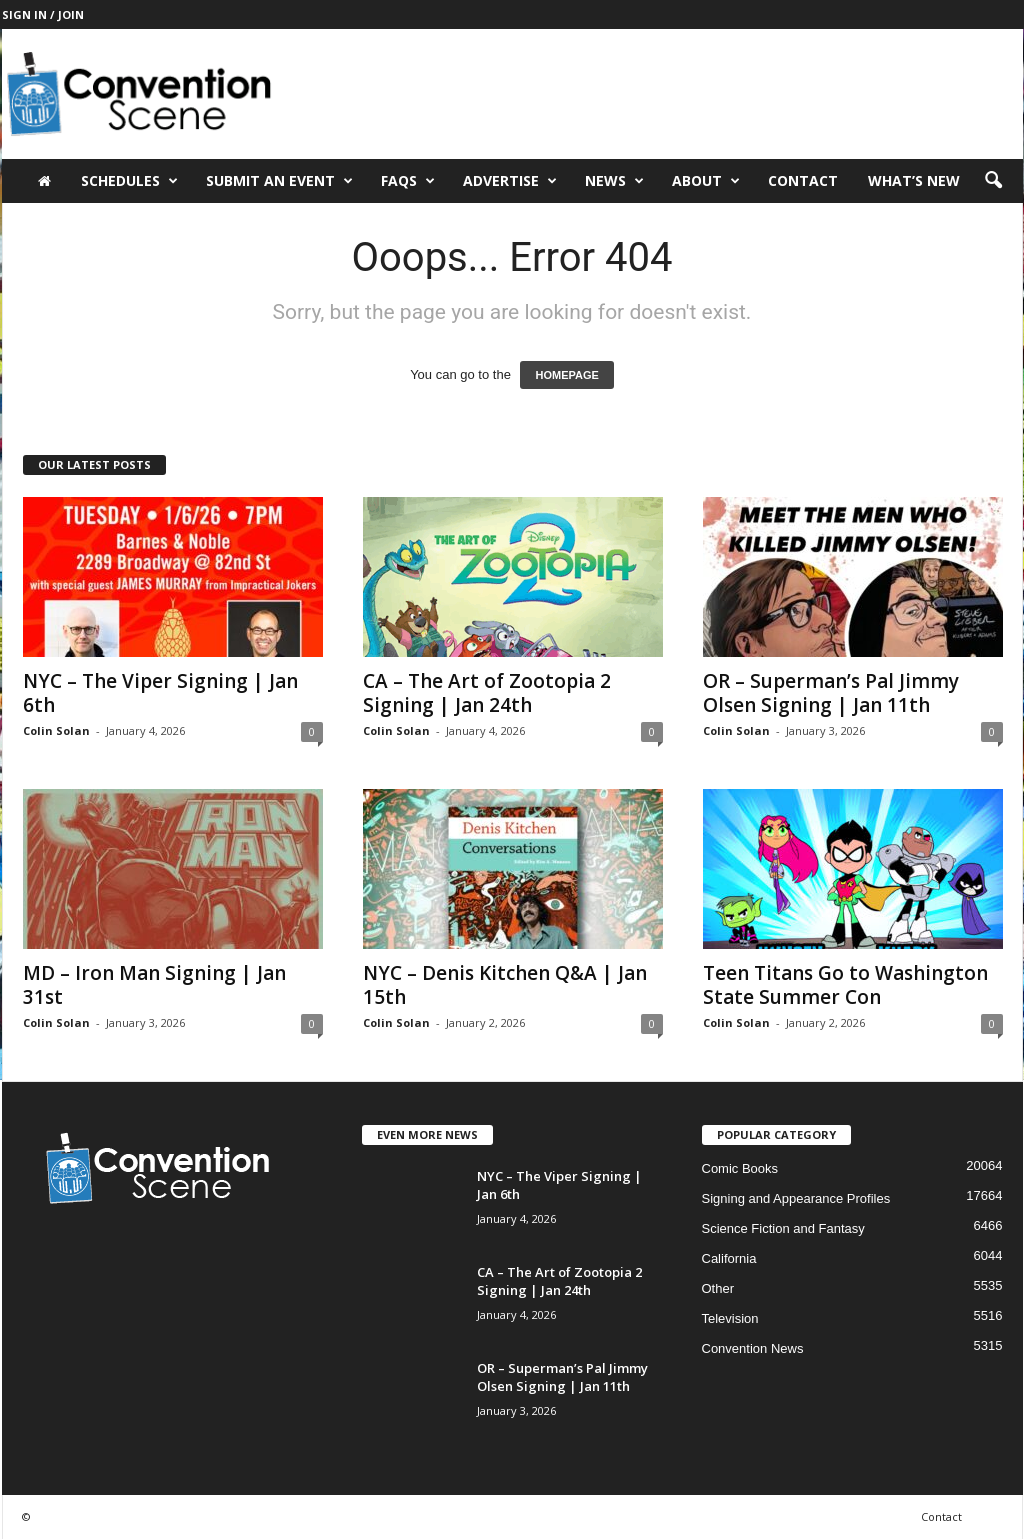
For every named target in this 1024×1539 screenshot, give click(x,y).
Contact (803, 180)
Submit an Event (279, 181)
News (614, 181)
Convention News (753, 1348)
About (706, 181)
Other (718, 1288)
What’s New (914, 180)
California (729, 1258)
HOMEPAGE (566, 375)
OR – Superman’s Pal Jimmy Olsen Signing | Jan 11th (831, 693)
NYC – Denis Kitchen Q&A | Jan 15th (505, 985)
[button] (993, 181)
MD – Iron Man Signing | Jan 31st (154, 985)
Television (730, 1318)
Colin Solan (56, 730)
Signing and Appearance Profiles (796, 1198)
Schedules (129, 181)
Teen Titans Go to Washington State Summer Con (845, 985)
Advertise (510, 181)
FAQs (408, 181)
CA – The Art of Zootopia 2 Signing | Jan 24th (487, 693)
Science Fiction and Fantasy (783, 1228)
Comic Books (740, 1168)
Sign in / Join (43, 14)
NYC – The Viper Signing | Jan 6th (160, 693)
